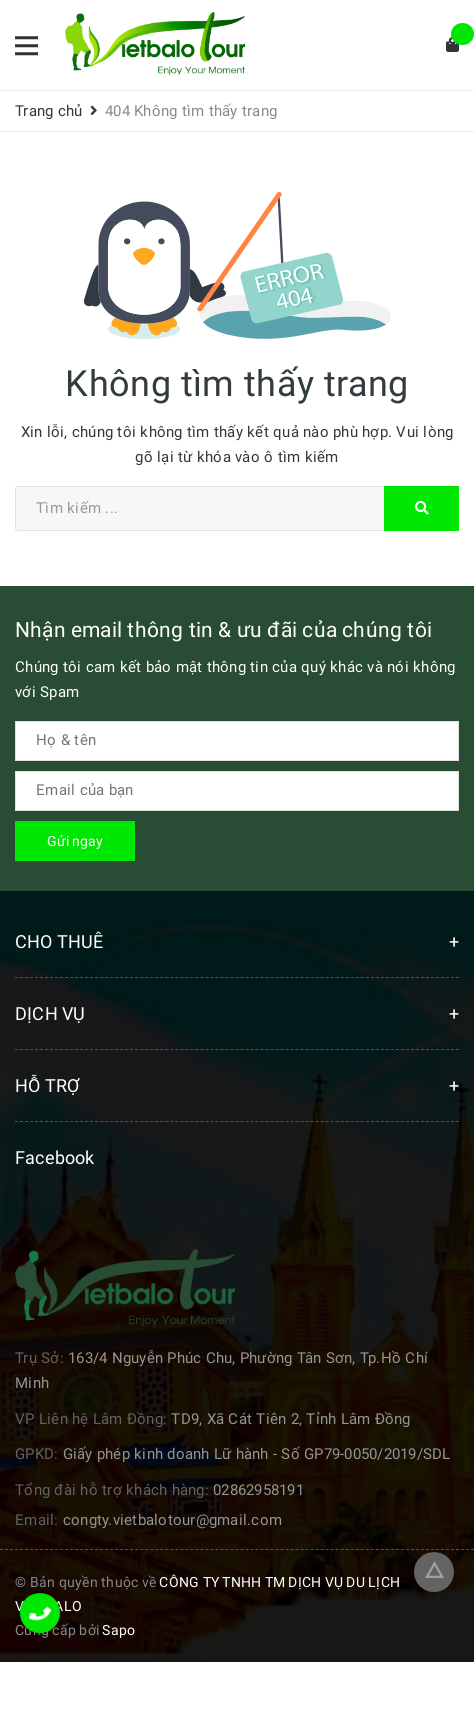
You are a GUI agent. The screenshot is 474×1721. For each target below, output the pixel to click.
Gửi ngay (75, 841)
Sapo (118, 1630)
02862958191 (258, 1490)
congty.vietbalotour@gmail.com (172, 1520)
